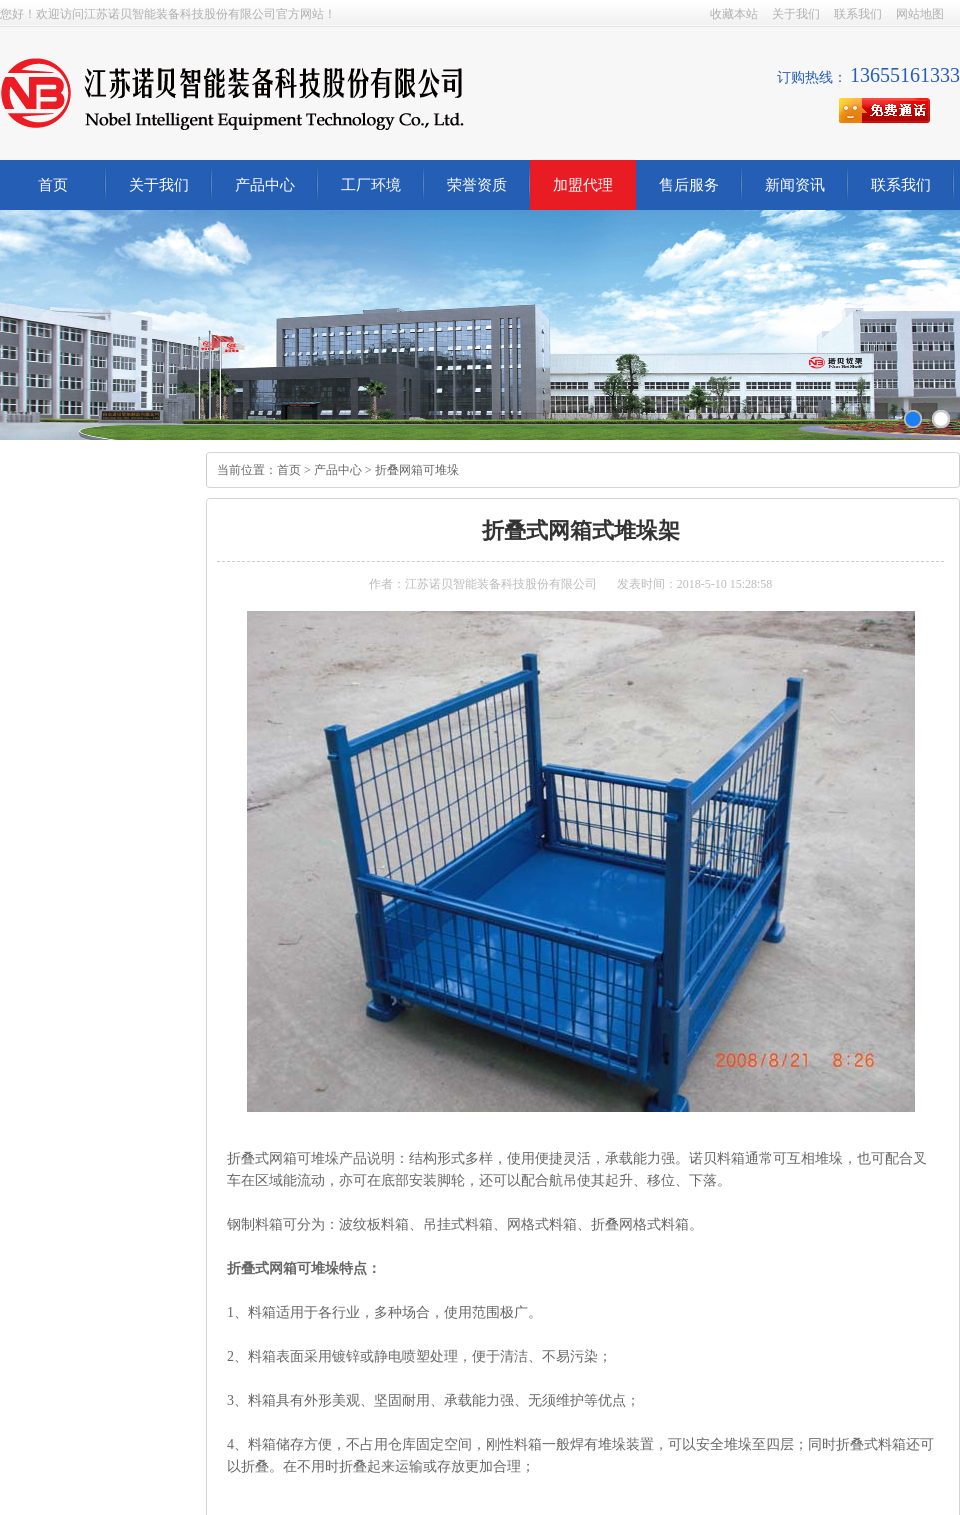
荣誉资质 (477, 185)
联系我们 (858, 14)
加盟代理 (583, 185)
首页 (53, 185)
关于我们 (796, 14)
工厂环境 (371, 185)
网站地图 (920, 14)
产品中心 (265, 185)
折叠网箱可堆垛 (417, 470)
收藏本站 (734, 14)
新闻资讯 (795, 185)
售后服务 (689, 185)
